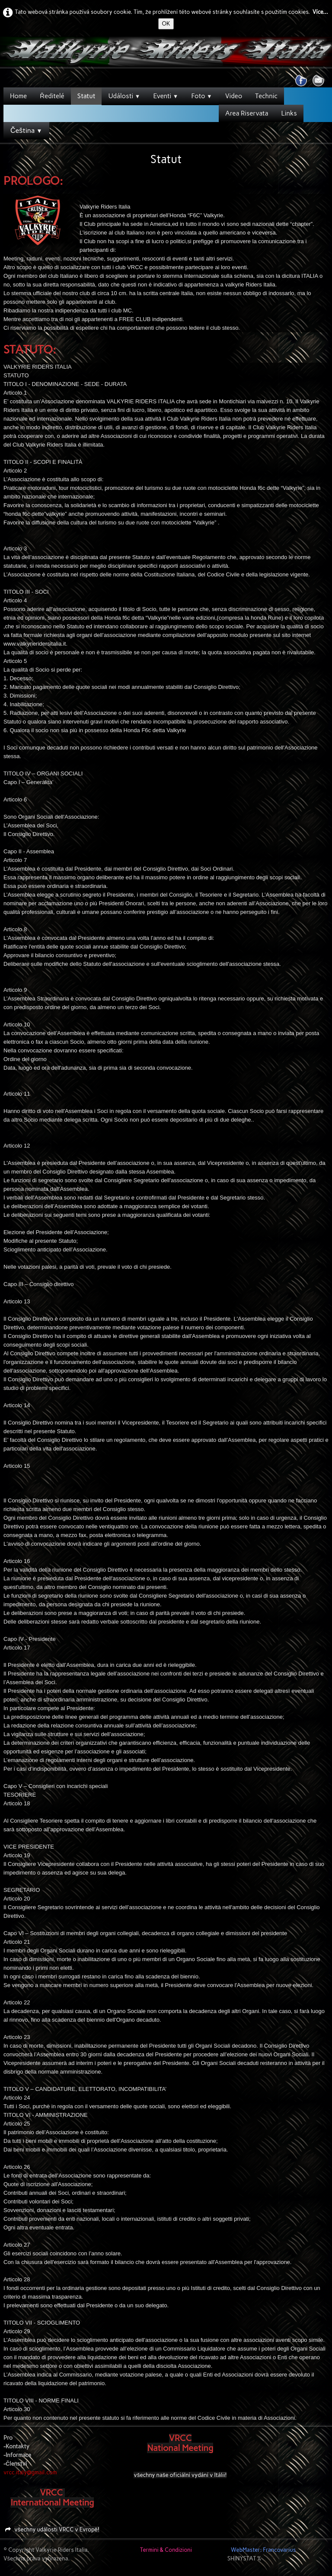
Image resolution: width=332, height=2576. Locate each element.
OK (166, 23)
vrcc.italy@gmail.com (30, 2472)
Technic (266, 96)
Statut (86, 96)
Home (18, 96)
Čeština (26, 130)
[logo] (6, 52)
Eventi (165, 96)
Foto (201, 96)
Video (234, 96)
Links (289, 113)
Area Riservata (246, 113)
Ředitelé (52, 96)
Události (124, 96)
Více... (320, 12)
